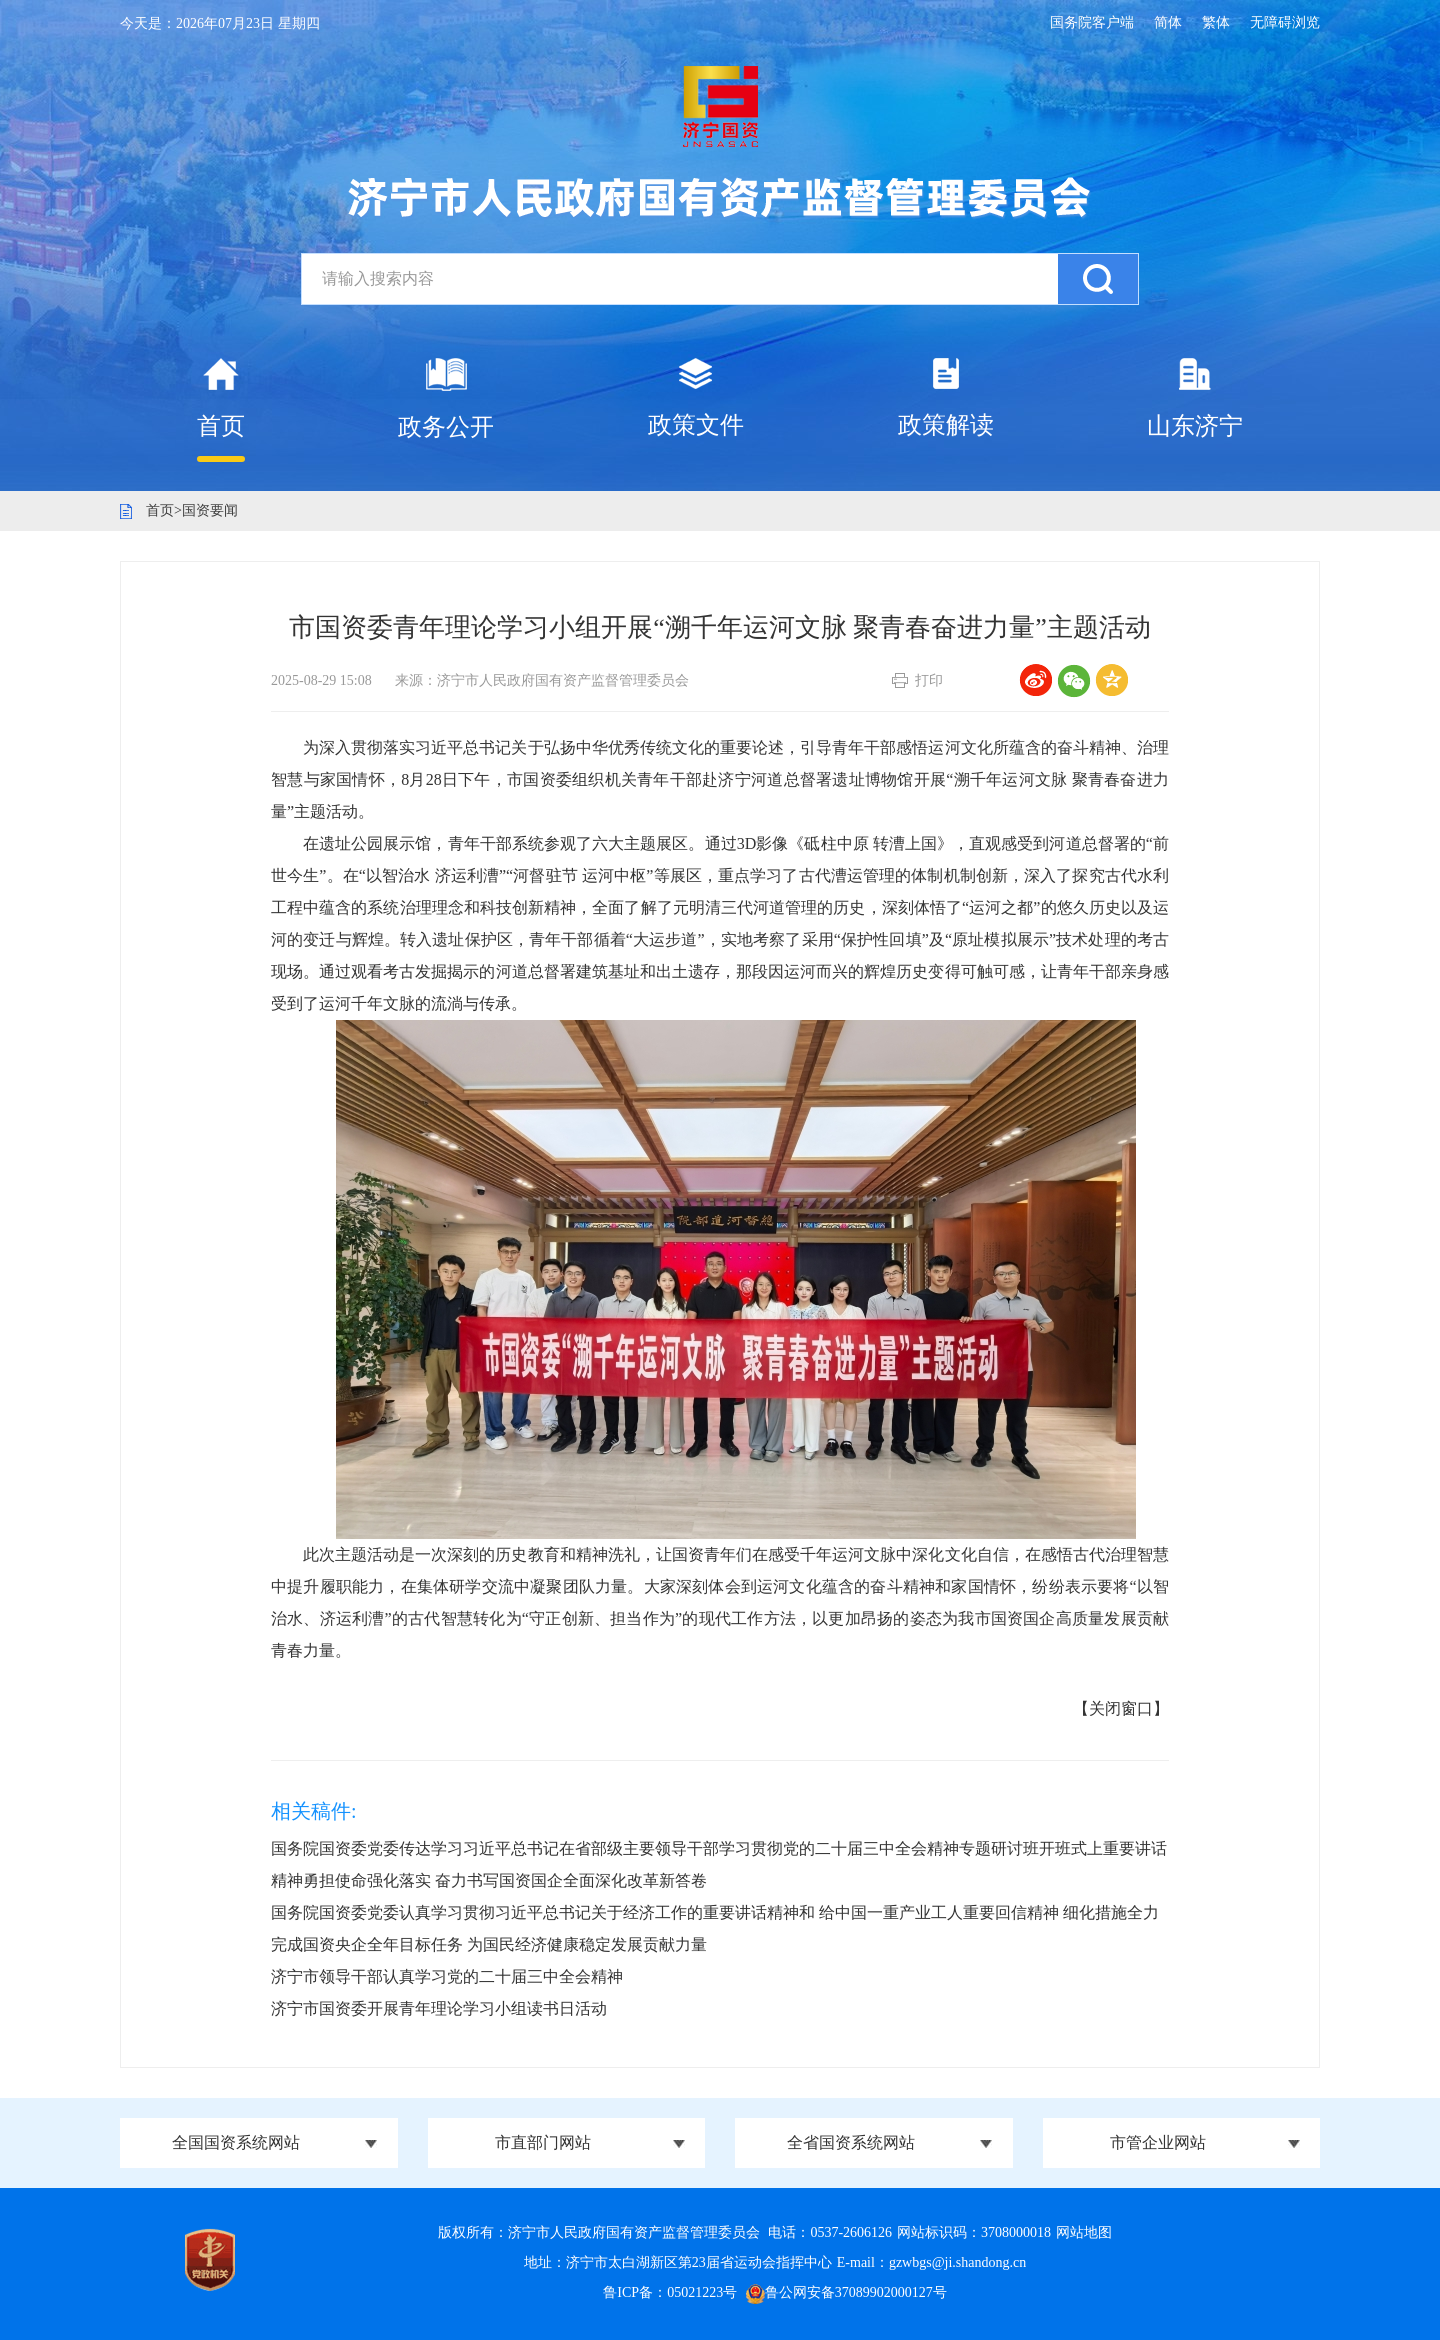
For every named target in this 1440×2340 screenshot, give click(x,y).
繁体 (1216, 22)
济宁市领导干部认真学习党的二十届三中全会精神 (447, 1976)
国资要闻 (210, 510)
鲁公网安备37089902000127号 (846, 2292)
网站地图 (1084, 2232)
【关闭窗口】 (1121, 1708)
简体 (1168, 22)
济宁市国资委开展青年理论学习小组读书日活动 (439, 2008)
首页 (160, 510)
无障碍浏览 (1285, 22)
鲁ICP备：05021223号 (670, 2292)
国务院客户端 (1092, 22)
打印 (929, 680)
